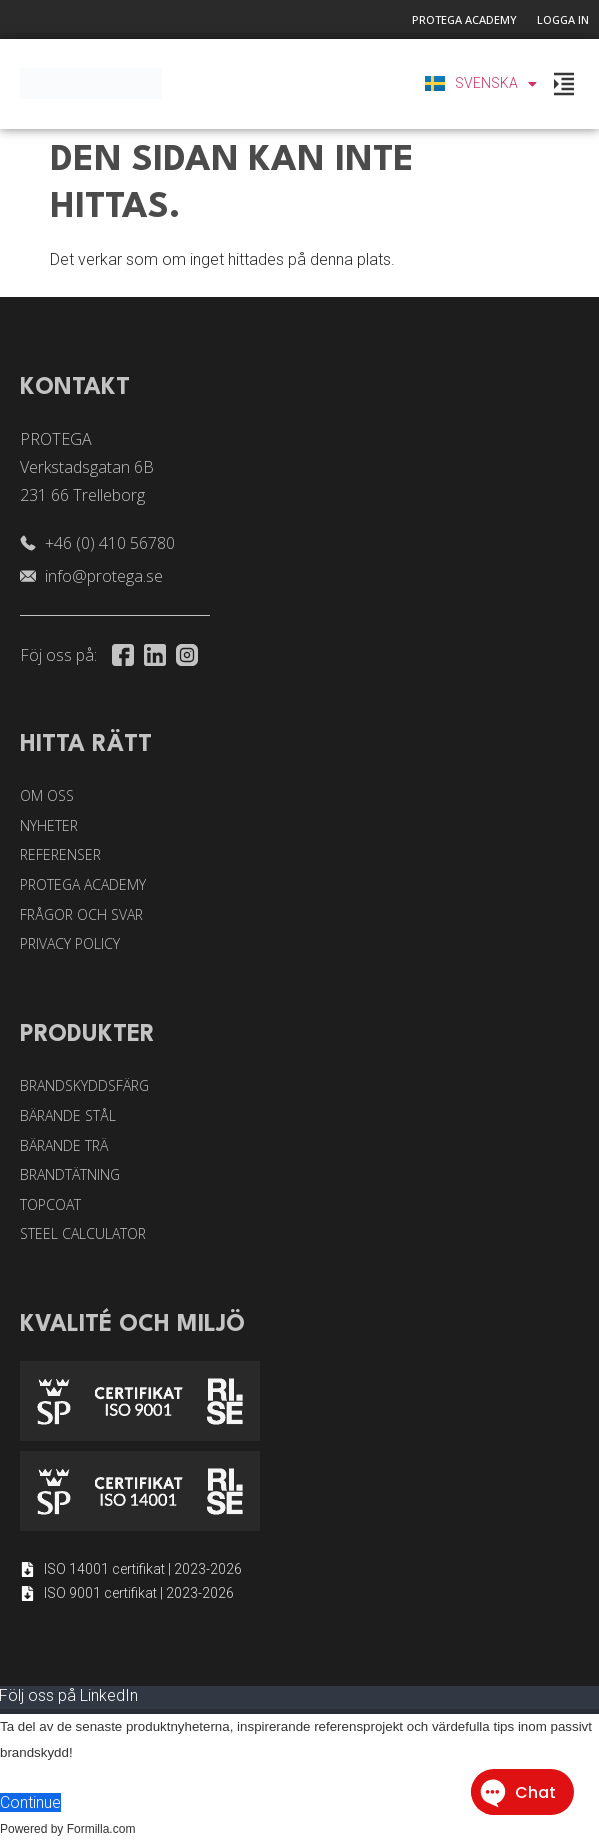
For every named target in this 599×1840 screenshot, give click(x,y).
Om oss (47, 795)
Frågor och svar (81, 914)
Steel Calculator (83, 1233)
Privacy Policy (70, 943)
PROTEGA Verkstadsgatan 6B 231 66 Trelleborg (87, 467)
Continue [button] (30, 1802)
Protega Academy (464, 19)
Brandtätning (70, 1174)
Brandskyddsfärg (84, 1085)
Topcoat (50, 1204)
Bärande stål (68, 1115)
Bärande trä (64, 1145)
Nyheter (49, 825)
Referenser (60, 854)
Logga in (563, 19)
